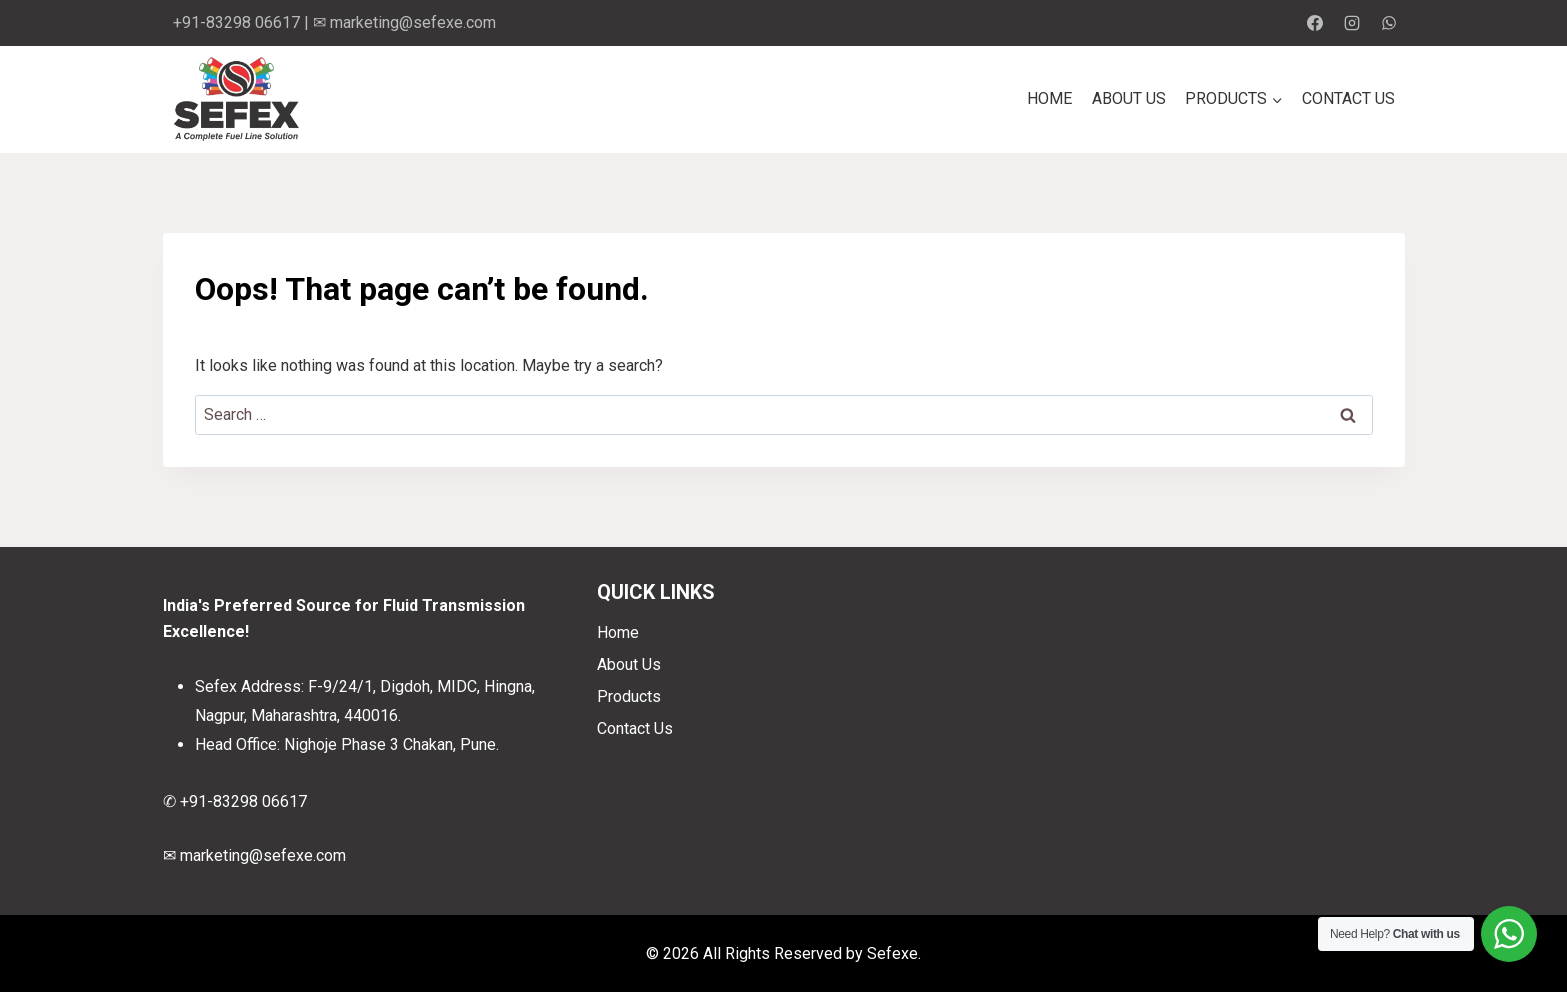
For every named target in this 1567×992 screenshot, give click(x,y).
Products (629, 696)
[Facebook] (1315, 23)
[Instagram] (1352, 23)
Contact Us (1348, 98)
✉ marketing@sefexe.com (404, 22)
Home (1049, 98)
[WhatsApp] (1389, 23)
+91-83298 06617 (236, 22)
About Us (1129, 98)
